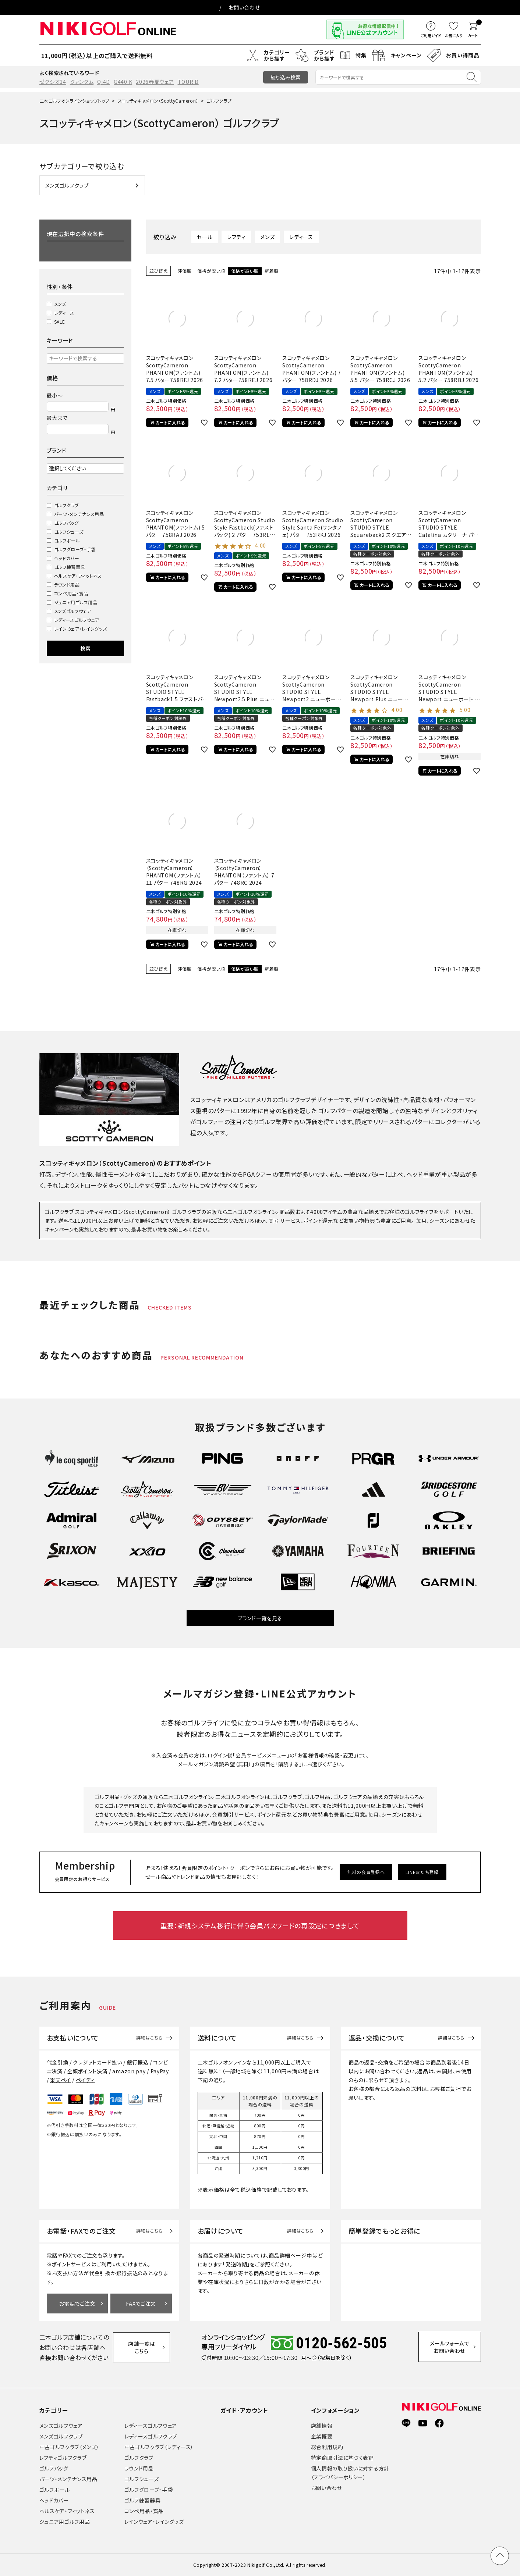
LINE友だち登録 (422, 1872)
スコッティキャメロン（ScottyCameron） (158, 100)
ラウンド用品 (67, 584)
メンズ (60, 304)
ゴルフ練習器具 (69, 567)
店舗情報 (322, 2425)
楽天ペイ (60, 2080)
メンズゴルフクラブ (61, 2436)
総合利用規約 (327, 2447)
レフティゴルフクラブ (63, 2457)
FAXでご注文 (141, 2303)
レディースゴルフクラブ (150, 2436)
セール (204, 237)
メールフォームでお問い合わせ (449, 2347)
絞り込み (285, 77)
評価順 (184, 271)
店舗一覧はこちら (141, 2347)
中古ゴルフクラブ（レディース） (159, 2447)
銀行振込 (138, 2062)
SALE (59, 321)
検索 (85, 648)
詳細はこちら (149, 2038)
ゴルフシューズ (69, 531)
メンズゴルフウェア (72, 611)
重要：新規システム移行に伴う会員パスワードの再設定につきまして (260, 1925)
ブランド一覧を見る (260, 1618)
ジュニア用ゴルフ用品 (76, 602)
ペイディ (85, 2080)
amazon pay (128, 2071)
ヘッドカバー (66, 558)
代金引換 (57, 2062)
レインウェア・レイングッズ (80, 629)
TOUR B (188, 81)
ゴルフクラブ (66, 505)
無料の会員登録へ (366, 1872)
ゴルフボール (67, 540)
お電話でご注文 (77, 2303)
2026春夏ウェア (155, 81)
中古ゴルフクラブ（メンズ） (69, 2447)
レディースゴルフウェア (77, 620)
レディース (64, 313)
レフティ (236, 237)
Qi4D (103, 81)
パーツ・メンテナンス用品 (79, 514)
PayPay (160, 2071)
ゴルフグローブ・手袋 (75, 549)
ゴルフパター (335, 1110)
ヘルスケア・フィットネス (78, 576)
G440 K (123, 81)
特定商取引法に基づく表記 (342, 2457)
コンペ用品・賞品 (71, 593)
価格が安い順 (211, 271)
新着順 (272, 271)
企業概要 (322, 2436)
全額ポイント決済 (87, 2071)
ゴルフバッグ (66, 523)
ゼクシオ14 (52, 81)
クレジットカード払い (97, 2062)
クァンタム (82, 81)
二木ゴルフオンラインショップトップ (74, 100)
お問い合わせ (244, 7)
